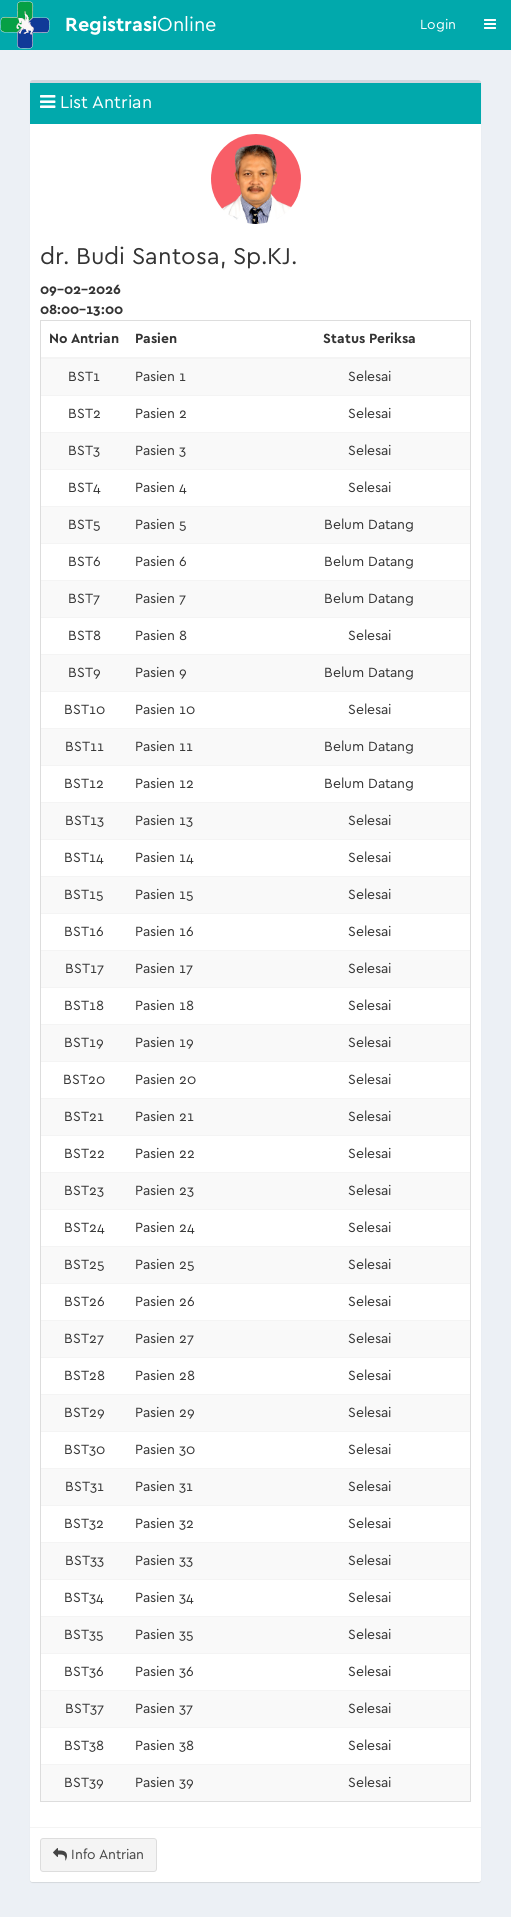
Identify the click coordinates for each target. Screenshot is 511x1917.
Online (140, 25)
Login (438, 25)
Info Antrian (98, 1854)
